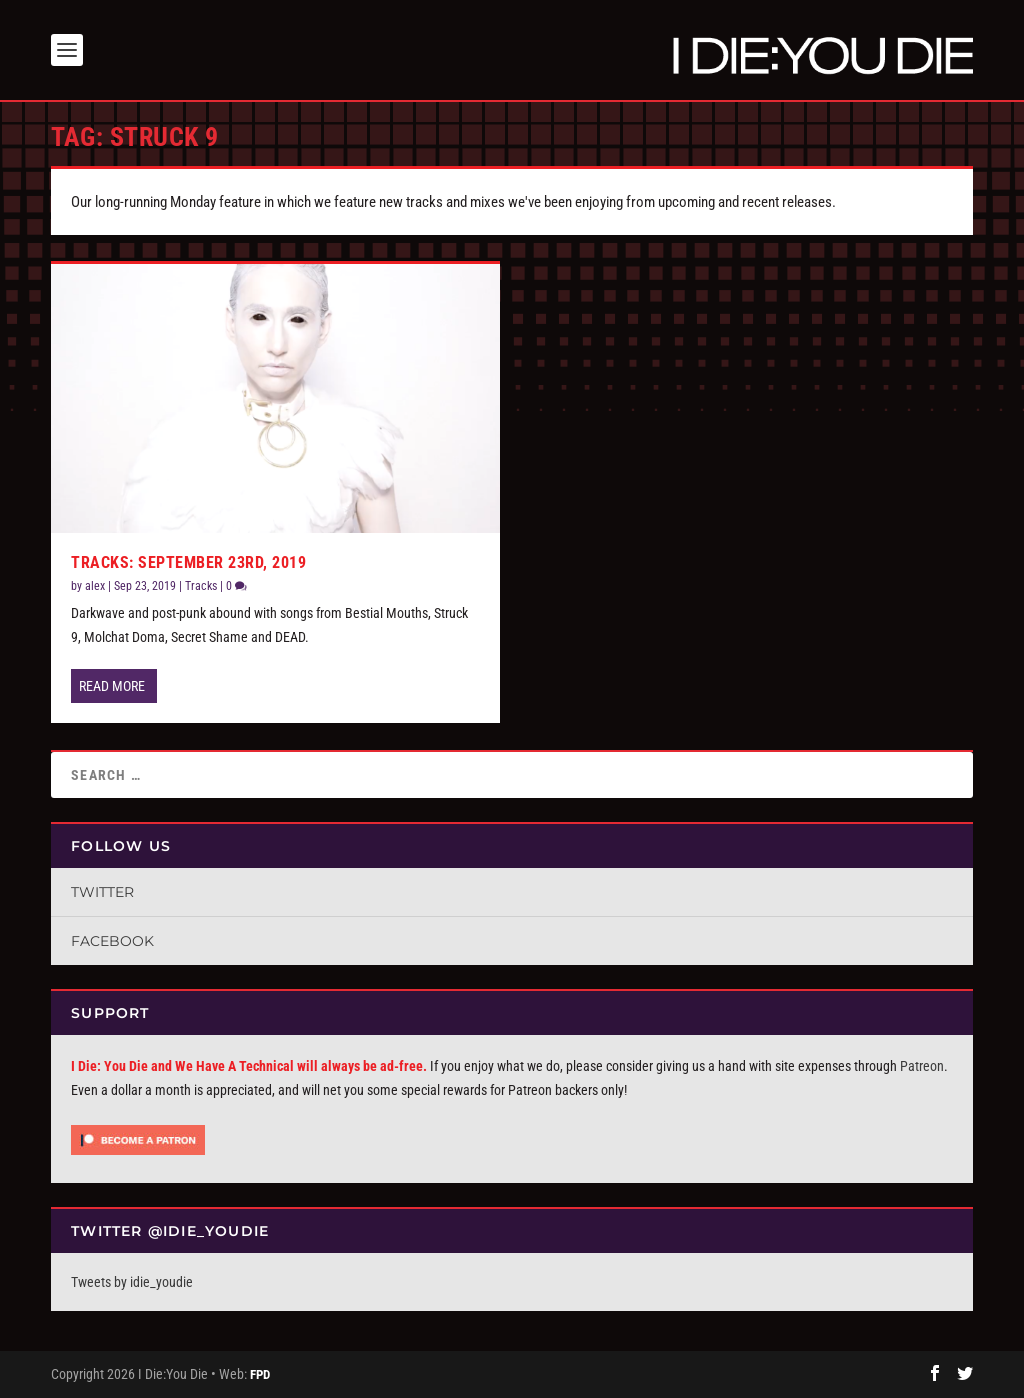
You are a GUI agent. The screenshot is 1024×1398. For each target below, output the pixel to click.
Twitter (102, 892)
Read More (112, 686)
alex (95, 586)
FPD (260, 1374)
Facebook (112, 941)
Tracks (201, 586)
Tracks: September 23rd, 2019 (188, 562)
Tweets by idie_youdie (132, 1282)
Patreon (922, 1066)
